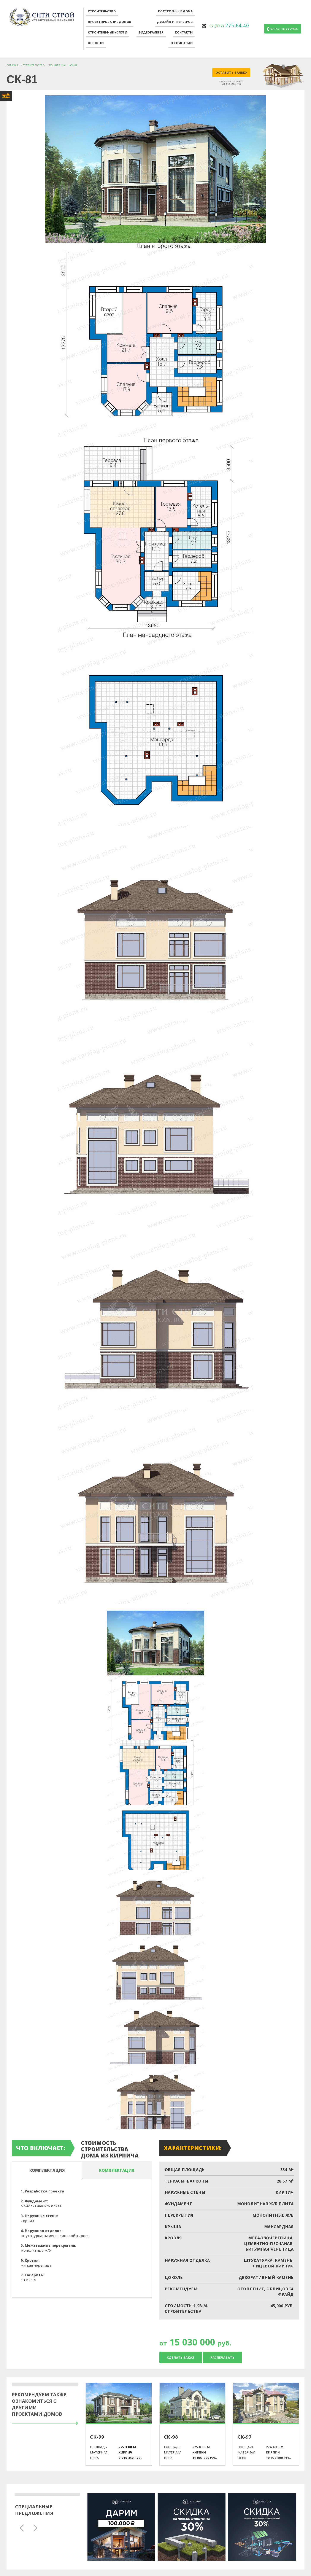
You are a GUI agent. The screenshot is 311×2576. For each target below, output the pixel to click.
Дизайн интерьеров (175, 22)
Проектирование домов (109, 22)
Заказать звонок (282, 29)
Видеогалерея (151, 32)
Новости (96, 43)
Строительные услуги (107, 32)
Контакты (184, 32)
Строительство (102, 11)
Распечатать (222, 2357)
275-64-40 (229, 25)
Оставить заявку (231, 72)
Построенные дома (175, 11)
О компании (182, 43)
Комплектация (47, 2170)
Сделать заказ (180, 2357)
